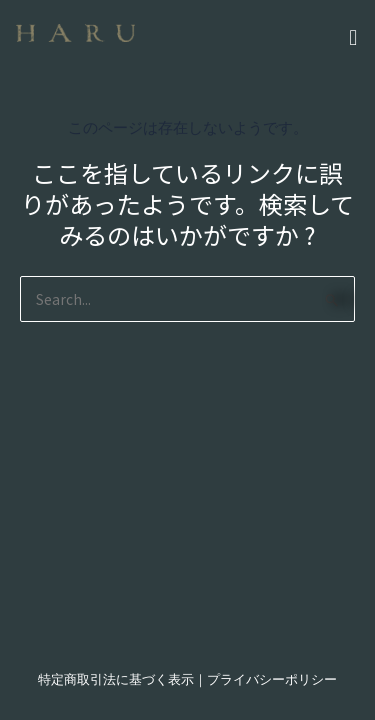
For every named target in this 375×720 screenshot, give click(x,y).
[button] (267, 34)
